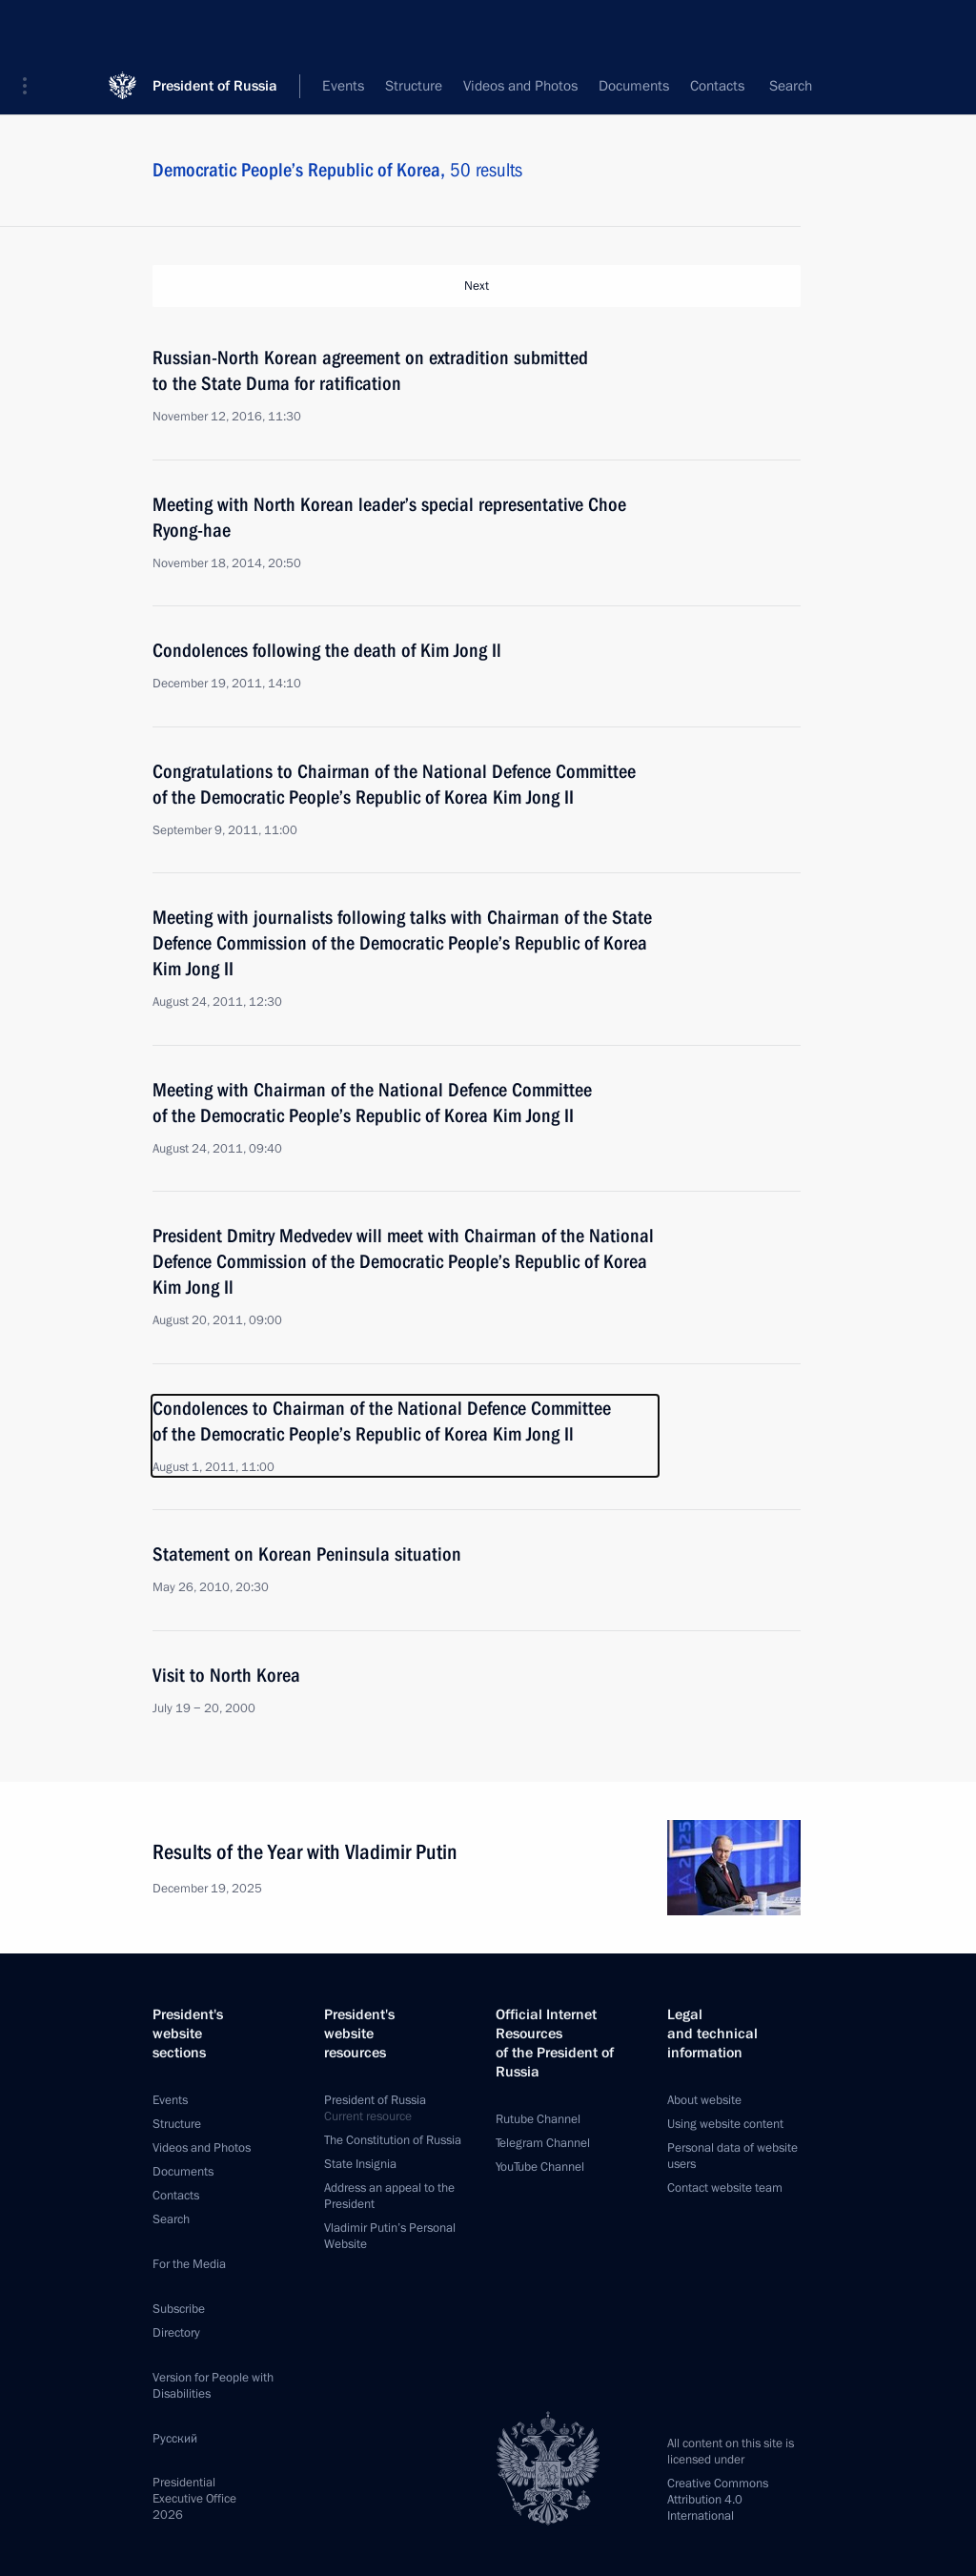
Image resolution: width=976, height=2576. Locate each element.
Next (476, 286)
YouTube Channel (540, 2167)
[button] (31, 28)
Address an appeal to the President (389, 2196)
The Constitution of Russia (392, 2140)
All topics (611, 85)
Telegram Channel (543, 2143)
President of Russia (214, 28)
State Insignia (360, 2164)
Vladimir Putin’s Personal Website (390, 2236)
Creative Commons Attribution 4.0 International (717, 2500)
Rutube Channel (538, 2119)
